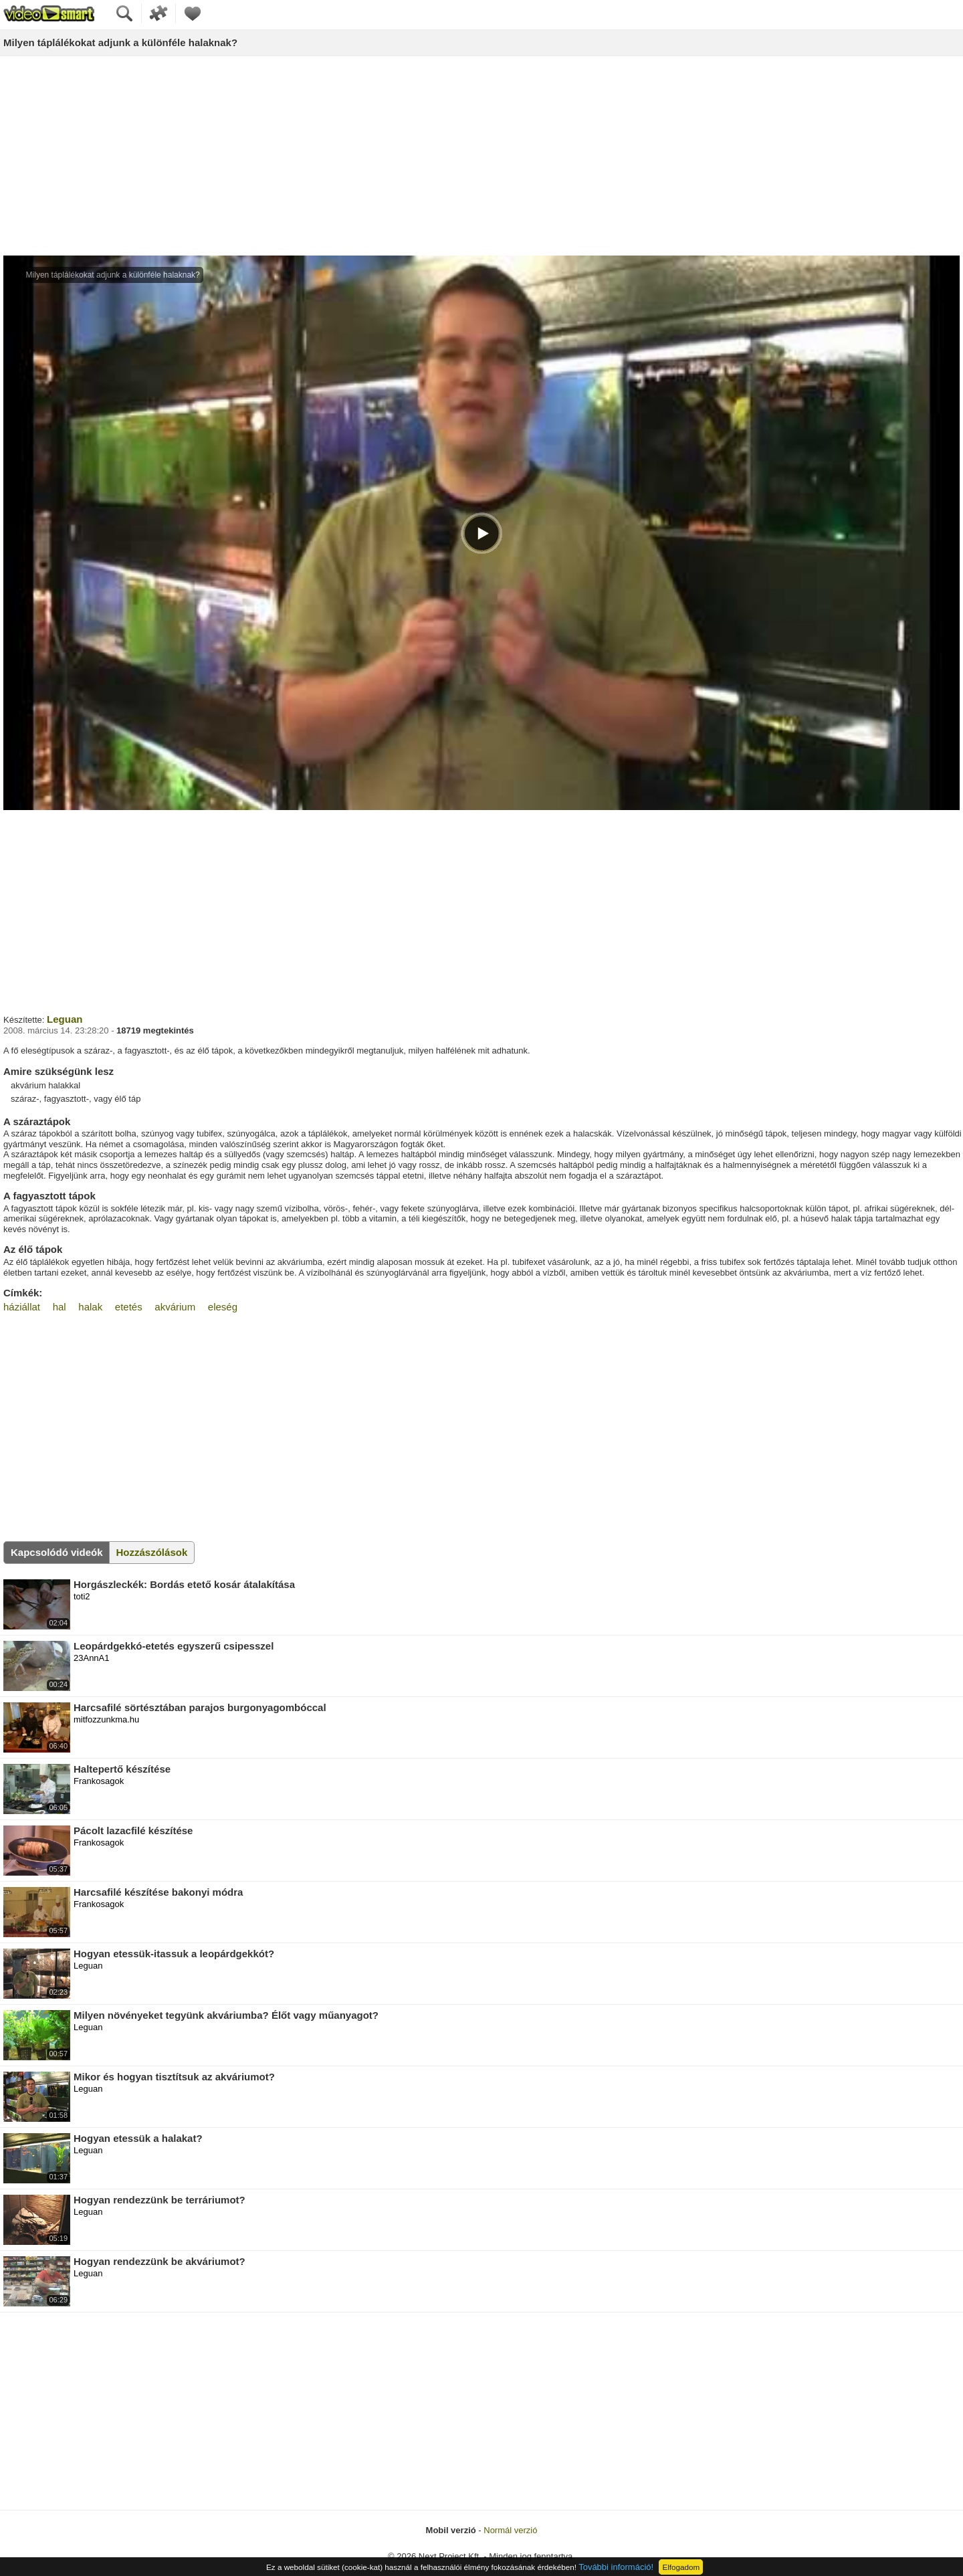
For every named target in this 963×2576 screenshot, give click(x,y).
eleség (222, 1306)
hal (59, 1306)
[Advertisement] (481, 156)
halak (90, 1306)
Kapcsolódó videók (57, 1552)
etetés (128, 1306)
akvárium (174, 1306)
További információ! (615, 2567)
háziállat (21, 1306)
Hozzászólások (152, 1552)
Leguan (64, 1019)
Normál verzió (510, 2530)
